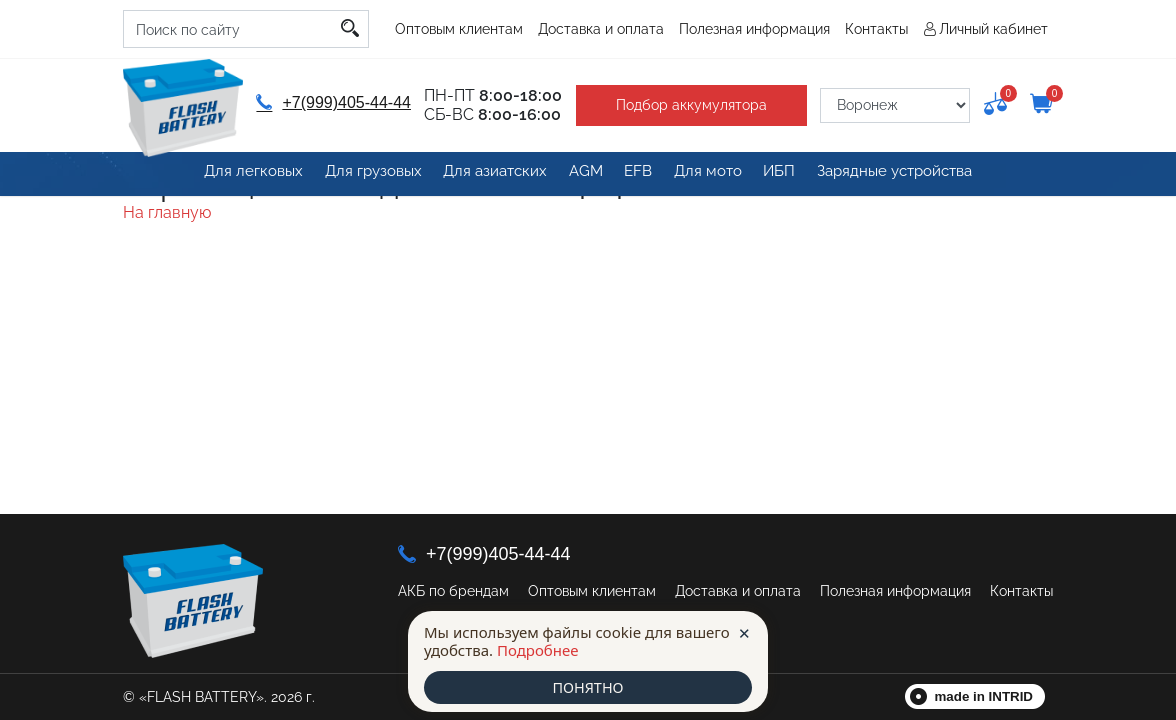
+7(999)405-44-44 (331, 102)
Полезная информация (754, 29)
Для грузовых (361, 175)
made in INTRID (984, 696)
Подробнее (538, 649)
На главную (167, 212)
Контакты (876, 29)
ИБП (786, 175)
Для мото (710, 175)
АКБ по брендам (453, 591)
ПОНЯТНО (588, 687)
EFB (636, 175)
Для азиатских (484, 175)
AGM (577, 175)
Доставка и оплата (601, 29)
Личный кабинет (993, 29)
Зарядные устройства (904, 175)
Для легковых (242, 175)
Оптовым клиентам (459, 29)
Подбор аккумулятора (685, 105)
